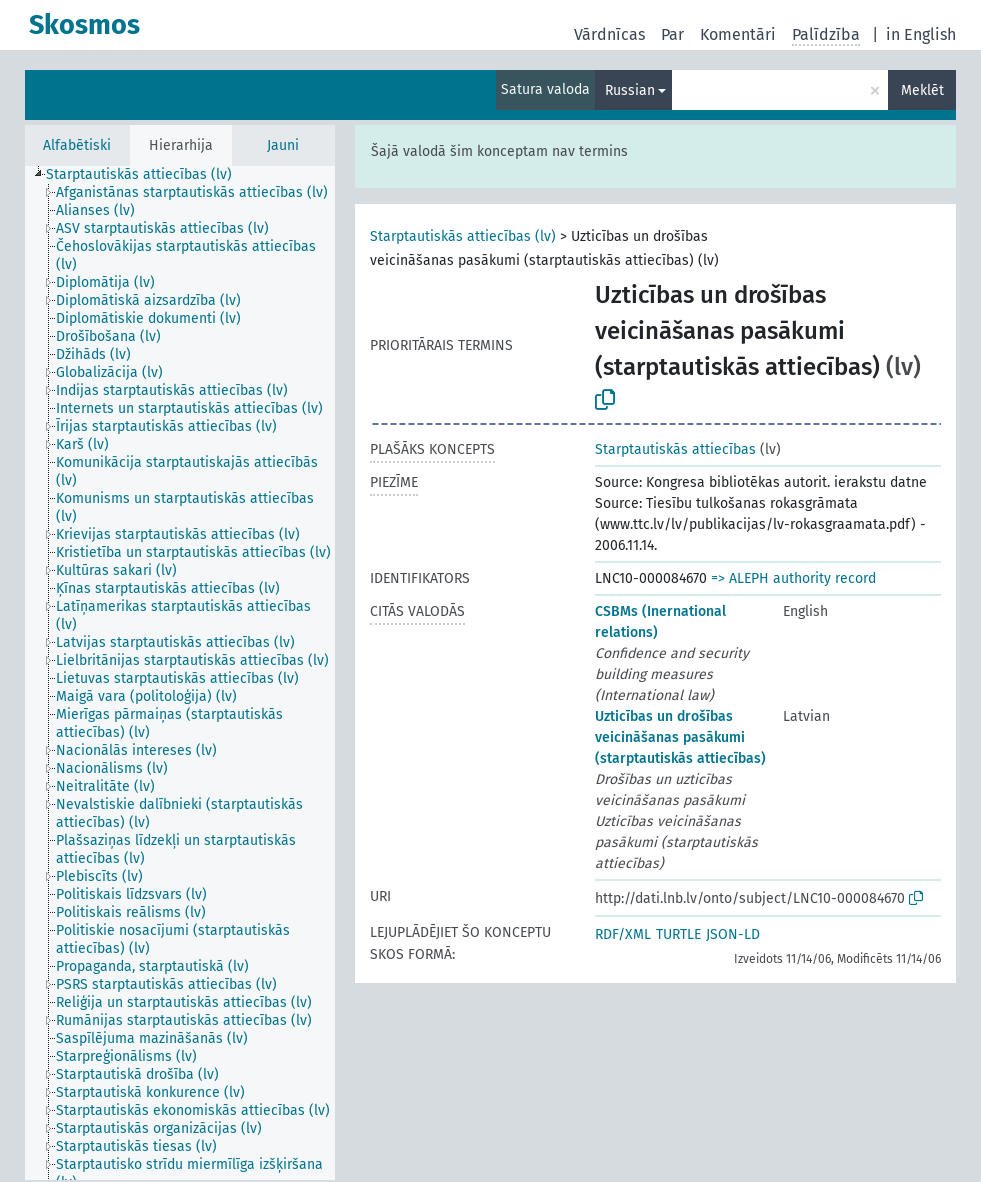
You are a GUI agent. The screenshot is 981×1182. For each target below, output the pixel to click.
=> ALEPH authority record (793, 578)
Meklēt (922, 90)
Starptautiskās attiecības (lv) (463, 236)
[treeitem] (147, 175)
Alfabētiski (77, 145)
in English (921, 34)
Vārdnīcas (609, 34)
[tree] (180, 673)
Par (672, 34)
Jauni (283, 145)
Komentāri (738, 34)
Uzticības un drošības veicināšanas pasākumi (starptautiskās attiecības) (680, 737)
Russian (630, 90)
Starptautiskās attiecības (675, 449)
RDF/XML (623, 934)
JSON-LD (733, 934)
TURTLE (678, 934)
